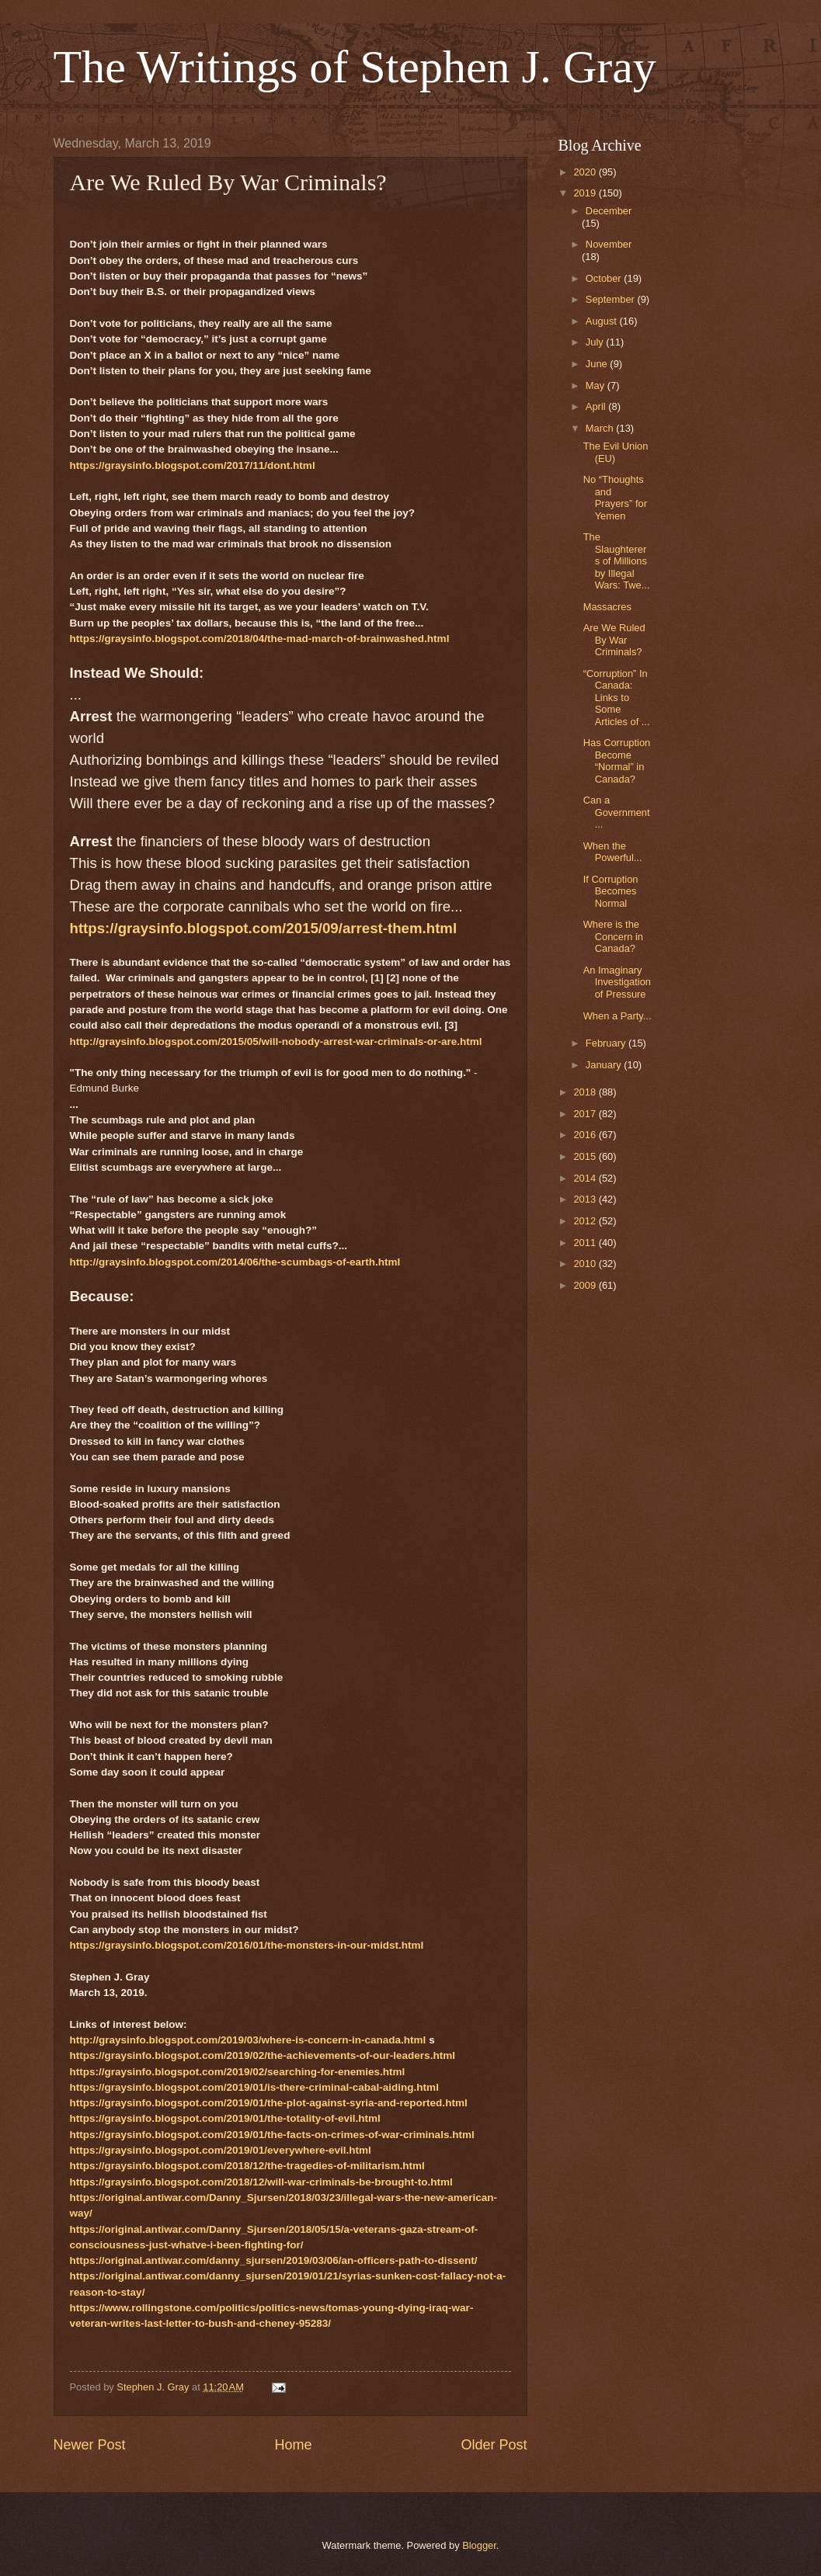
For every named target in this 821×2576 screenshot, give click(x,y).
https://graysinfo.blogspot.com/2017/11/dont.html (192, 465)
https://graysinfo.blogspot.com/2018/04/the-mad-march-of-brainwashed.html (260, 638)
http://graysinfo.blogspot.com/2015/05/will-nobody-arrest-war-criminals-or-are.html (276, 1041)
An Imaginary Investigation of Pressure (617, 982)
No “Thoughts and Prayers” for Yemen (615, 497)
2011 (585, 1242)
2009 (585, 1285)
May (596, 385)
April (597, 406)
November (608, 244)
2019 (585, 193)
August (603, 321)
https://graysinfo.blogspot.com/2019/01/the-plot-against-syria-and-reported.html (269, 2103)
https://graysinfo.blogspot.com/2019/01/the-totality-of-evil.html (225, 2118)
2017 (585, 1114)
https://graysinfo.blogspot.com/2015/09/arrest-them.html (263, 928)
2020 (585, 172)
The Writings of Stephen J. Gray (355, 66)
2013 (585, 1199)
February (607, 1043)
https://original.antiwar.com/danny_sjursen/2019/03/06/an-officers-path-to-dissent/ (274, 2260)
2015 (585, 1156)
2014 (585, 1178)
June (598, 364)
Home (292, 2445)
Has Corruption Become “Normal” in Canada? (617, 760)
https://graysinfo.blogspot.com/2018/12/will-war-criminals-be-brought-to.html (261, 2182)
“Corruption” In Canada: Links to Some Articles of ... (616, 697)
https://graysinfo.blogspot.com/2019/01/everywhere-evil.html (220, 2150)
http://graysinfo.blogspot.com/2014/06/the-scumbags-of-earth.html (235, 1262)
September (612, 299)
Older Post (494, 2445)
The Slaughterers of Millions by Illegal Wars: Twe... (616, 561)
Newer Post (90, 2445)
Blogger (479, 2545)
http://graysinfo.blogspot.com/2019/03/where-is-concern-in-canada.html (248, 2040)
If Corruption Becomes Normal (610, 891)
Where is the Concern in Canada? (613, 936)
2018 (585, 1092)
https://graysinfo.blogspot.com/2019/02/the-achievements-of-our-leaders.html (262, 2055)
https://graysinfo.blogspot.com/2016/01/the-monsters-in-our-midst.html (247, 1945)
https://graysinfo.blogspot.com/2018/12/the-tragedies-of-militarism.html (247, 2166)
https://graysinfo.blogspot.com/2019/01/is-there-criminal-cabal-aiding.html (254, 2087)
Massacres (607, 607)
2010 (585, 1263)
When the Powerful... (612, 851)
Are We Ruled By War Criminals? (614, 640)
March (601, 428)
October (605, 278)
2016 (585, 1134)
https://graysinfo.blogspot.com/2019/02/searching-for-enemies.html (237, 2072)
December (608, 211)
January (605, 1065)
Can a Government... (616, 812)
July (596, 342)
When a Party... (617, 1016)
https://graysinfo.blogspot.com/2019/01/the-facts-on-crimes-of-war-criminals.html (272, 2134)
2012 (585, 1221)
